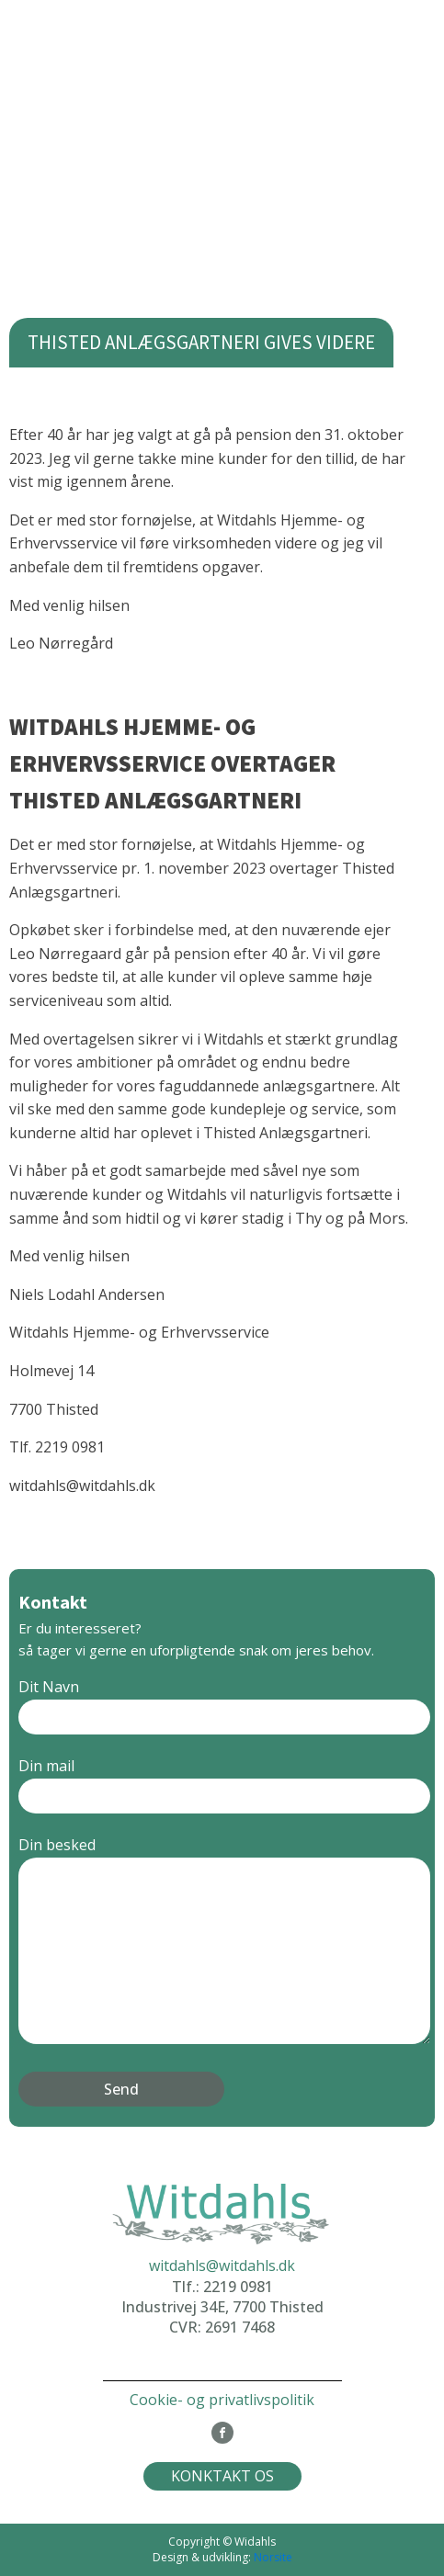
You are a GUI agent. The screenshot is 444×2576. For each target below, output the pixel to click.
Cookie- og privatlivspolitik (222, 2400)
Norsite (273, 2557)
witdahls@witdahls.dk (222, 2265)
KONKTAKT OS (222, 2476)
